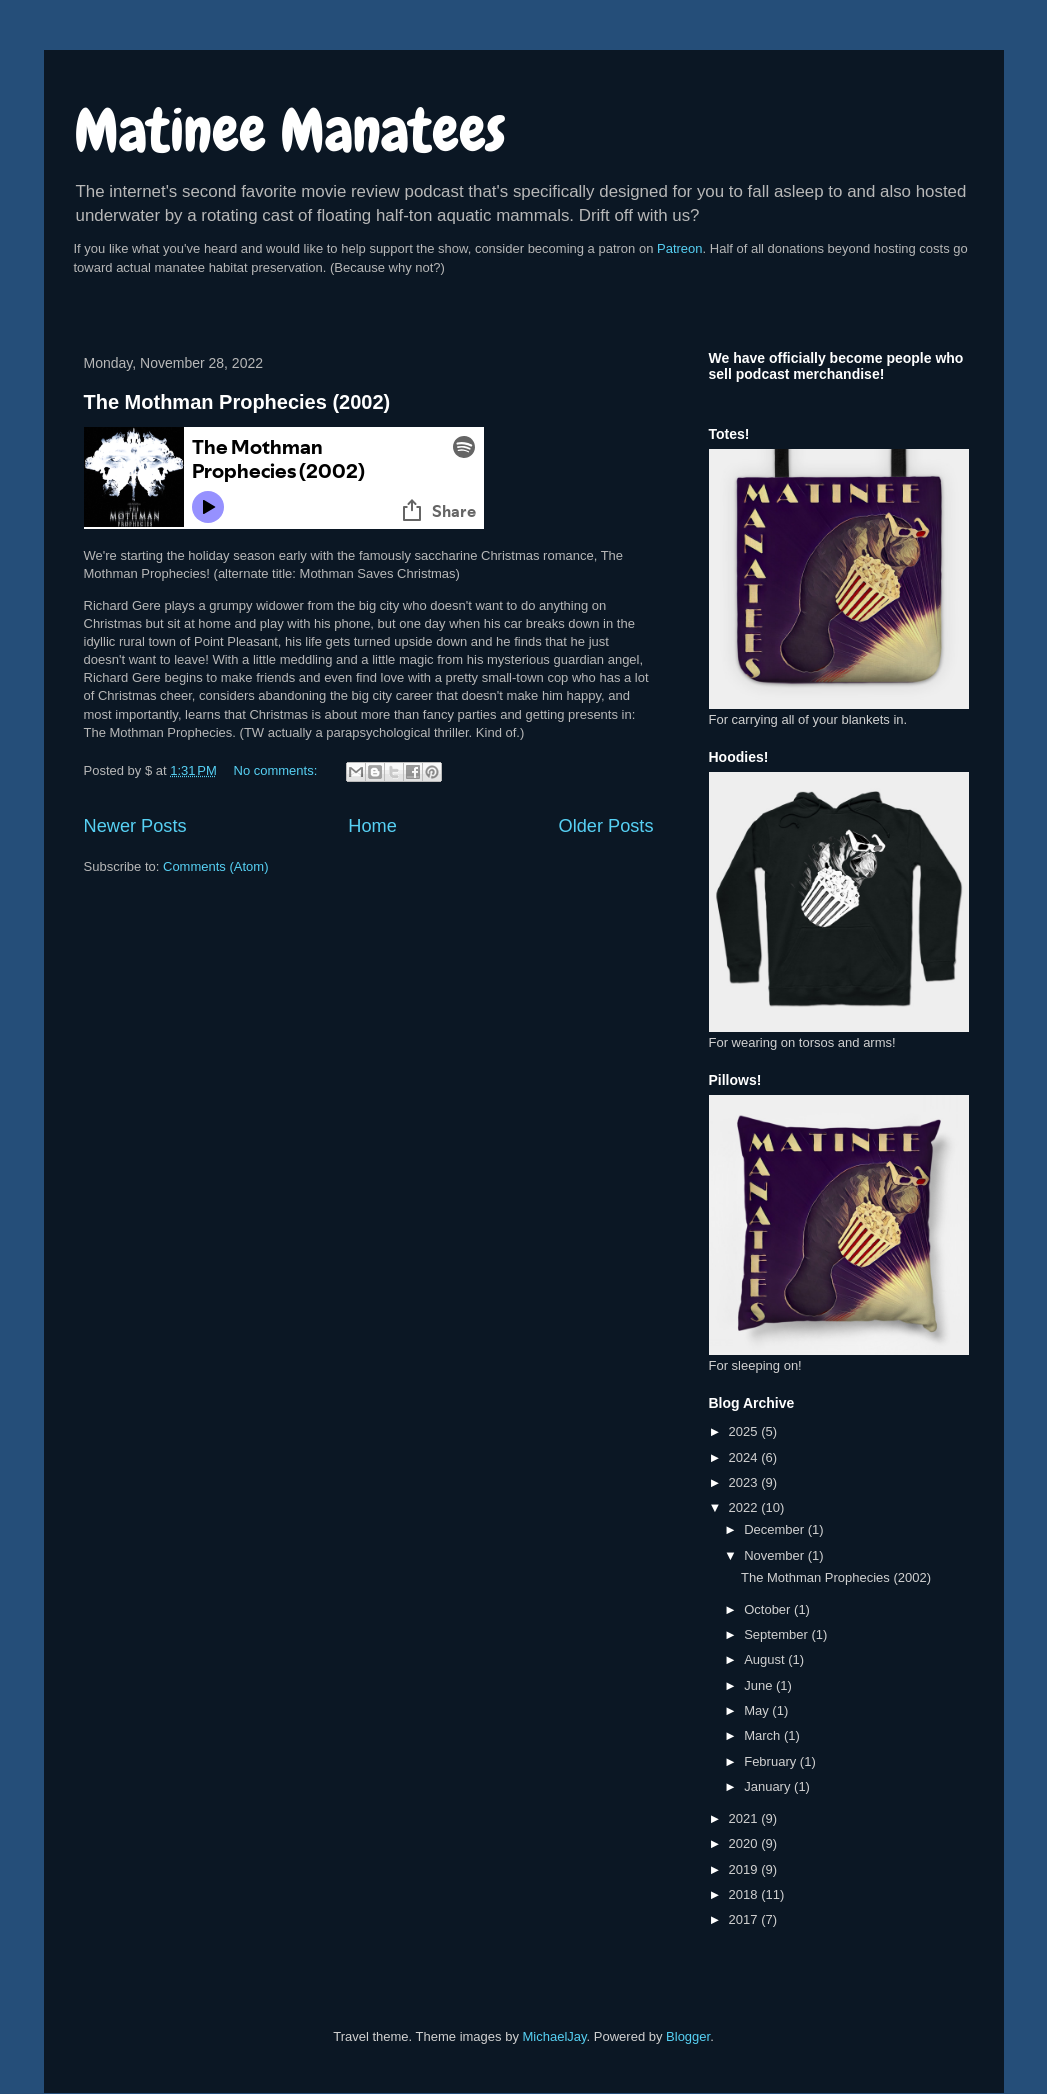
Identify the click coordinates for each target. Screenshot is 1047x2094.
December (776, 1529)
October (769, 1609)
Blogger (688, 2036)
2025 (745, 1431)
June (760, 1685)
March (764, 1735)
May (758, 1710)
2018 (745, 1894)
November (776, 1555)
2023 (745, 1482)
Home (372, 826)
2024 (745, 1457)
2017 (745, 1919)
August (766, 1659)
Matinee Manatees (290, 130)
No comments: (277, 770)
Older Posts (605, 826)
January (769, 1786)
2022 (745, 1507)
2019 (745, 1869)
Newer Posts (135, 826)
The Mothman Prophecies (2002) (237, 402)
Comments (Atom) (215, 866)
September (777, 1634)
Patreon (680, 248)
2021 (745, 1818)
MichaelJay (555, 2036)
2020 (745, 1843)
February (772, 1761)
